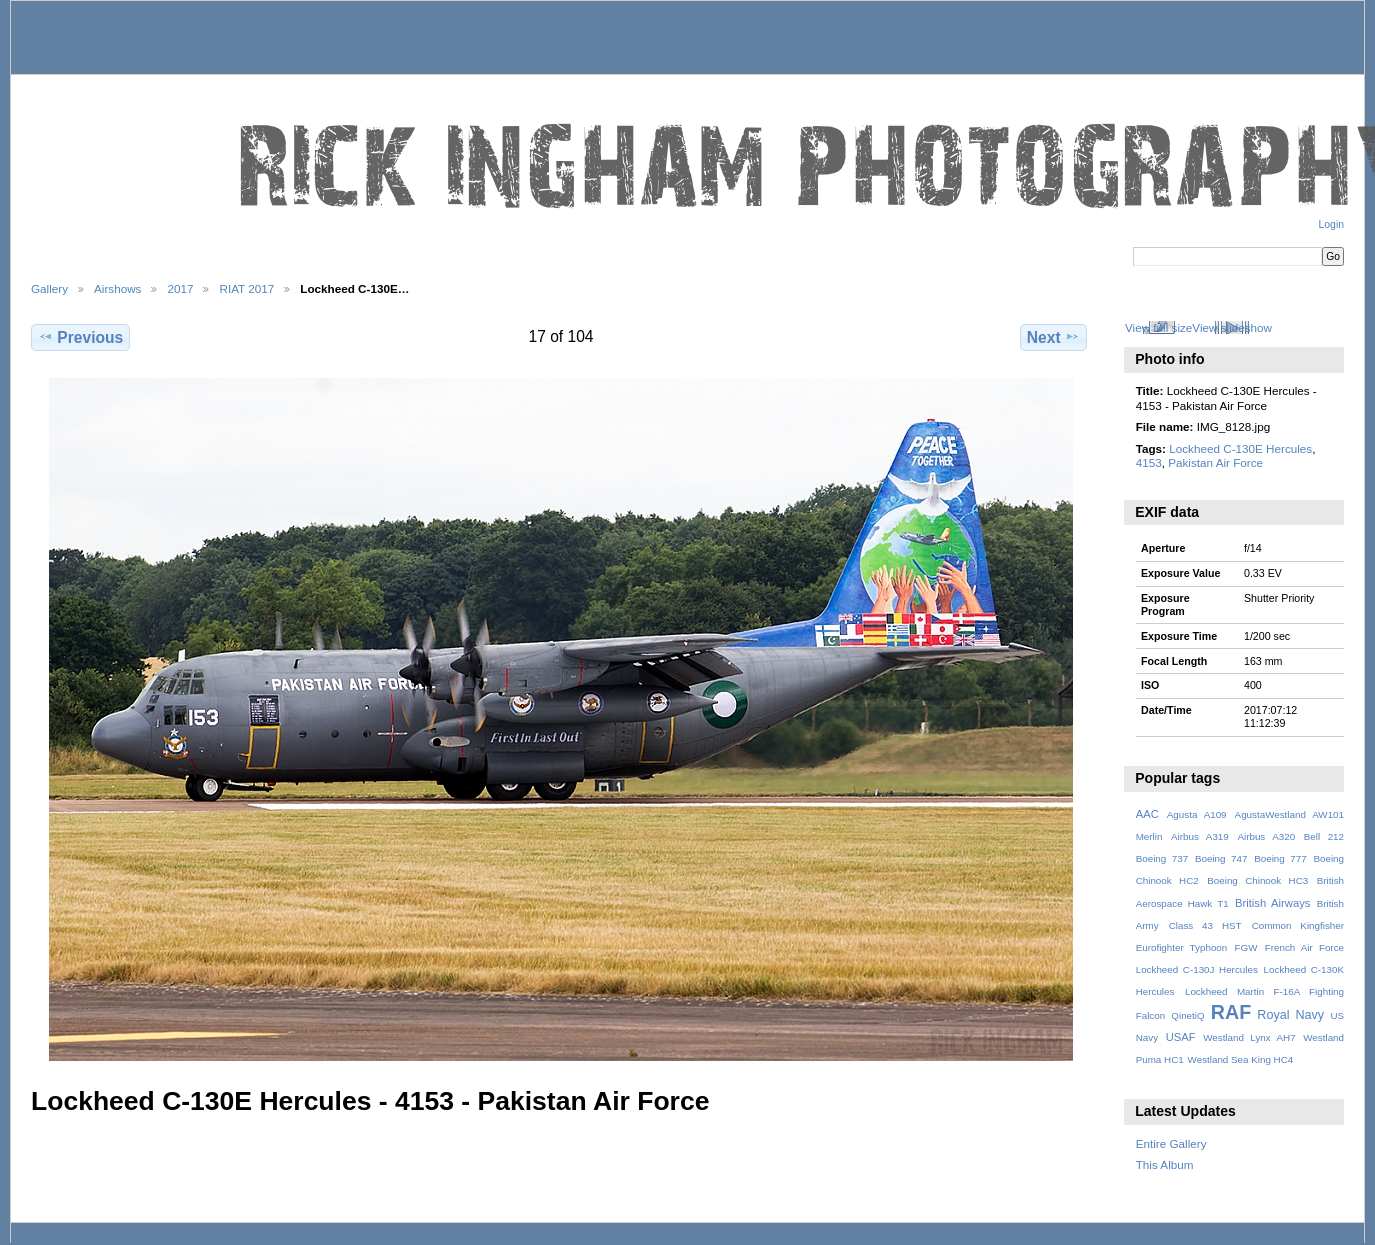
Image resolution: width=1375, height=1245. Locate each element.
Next (1053, 337)
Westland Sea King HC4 (1241, 1059)
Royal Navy (1290, 1015)
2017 (180, 288)
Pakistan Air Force (1215, 462)
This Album (1165, 1164)
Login (1331, 224)
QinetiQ (1187, 1015)
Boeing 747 (1221, 858)
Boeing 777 (1280, 858)
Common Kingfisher (1298, 925)
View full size (1158, 327)
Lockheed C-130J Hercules (1197, 969)
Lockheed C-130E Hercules (1240, 448)
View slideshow (1232, 327)
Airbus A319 (1200, 836)
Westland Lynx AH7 (1249, 1037)
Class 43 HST (1205, 925)
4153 (1149, 462)
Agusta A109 (1197, 814)
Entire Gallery (1171, 1143)
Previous (80, 337)
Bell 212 (1324, 836)
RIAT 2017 (246, 288)
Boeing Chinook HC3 (1257, 880)
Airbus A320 (1266, 836)
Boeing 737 (1162, 858)
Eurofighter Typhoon (1182, 947)
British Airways (1272, 903)
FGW (1246, 947)
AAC (1147, 814)
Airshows (117, 288)
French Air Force (1304, 947)
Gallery (49, 288)
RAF (1231, 1012)
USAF (1181, 1037)
